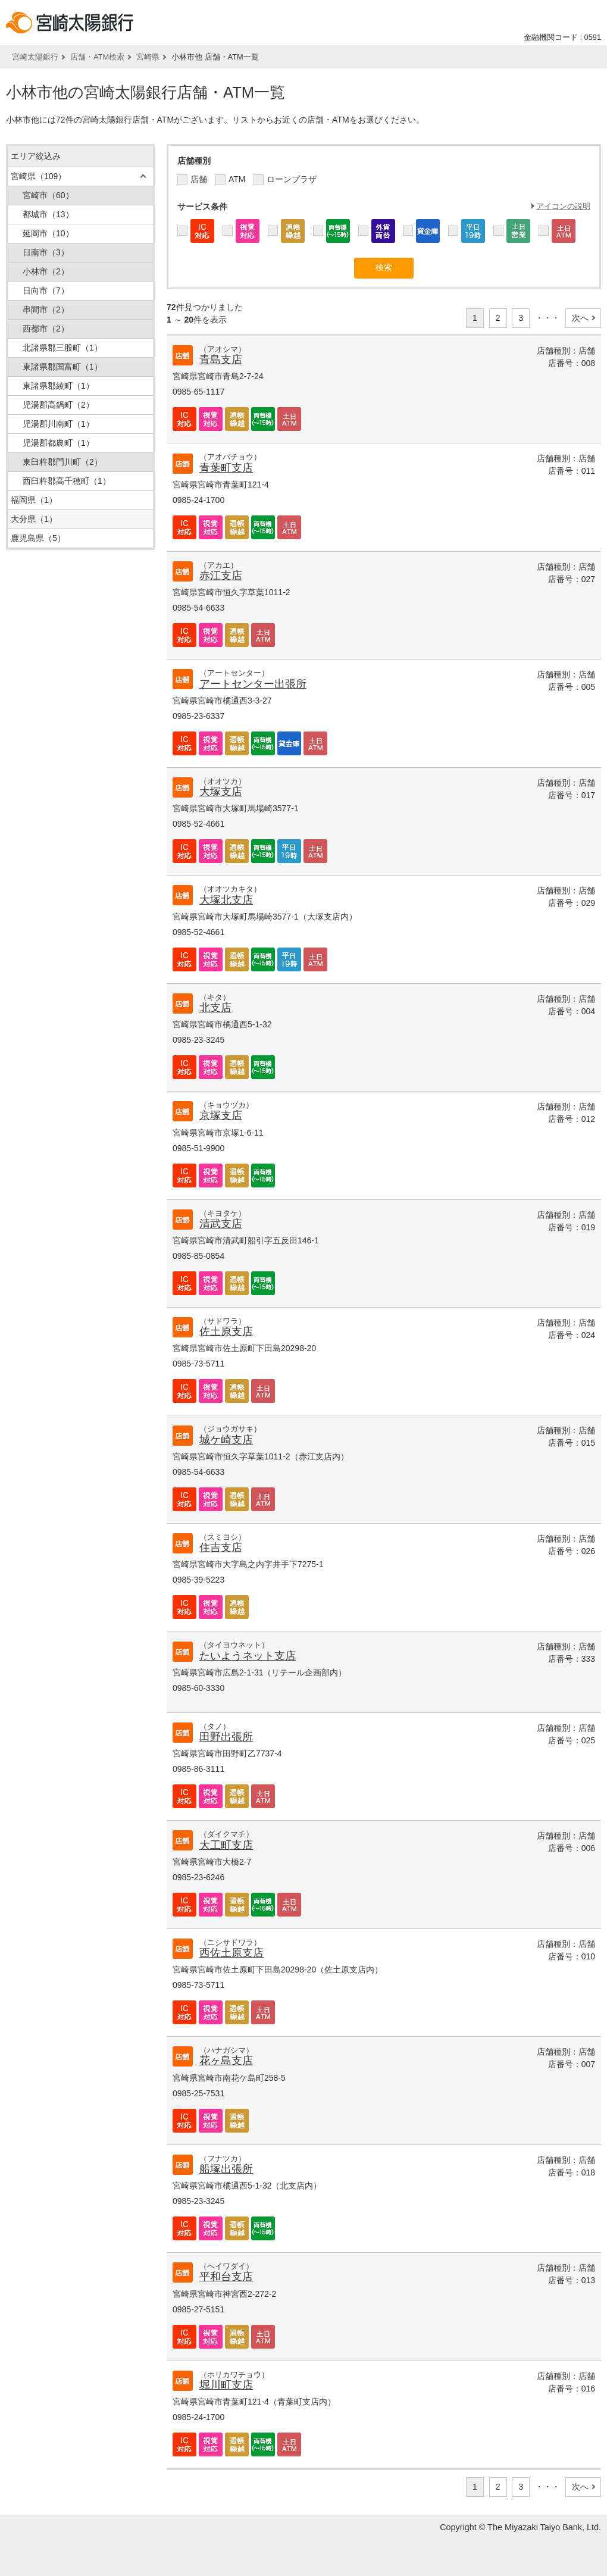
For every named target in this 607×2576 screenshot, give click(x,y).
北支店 (215, 1008)
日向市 (46, 290)
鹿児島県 (38, 538)
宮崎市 (48, 195)
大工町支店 (226, 1845)
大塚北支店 (226, 900)
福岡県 (34, 500)
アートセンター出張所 (252, 684)
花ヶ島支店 (226, 2061)
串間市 (46, 309)
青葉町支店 (226, 468)
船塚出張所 (226, 2169)
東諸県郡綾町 (58, 385)
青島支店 (220, 359)
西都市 (46, 328)
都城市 (48, 214)
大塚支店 (220, 792)
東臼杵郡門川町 (62, 462)
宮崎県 (147, 56)
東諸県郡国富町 (62, 366)
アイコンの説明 (563, 206)
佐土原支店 (226, 1331)
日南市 (46, 252)
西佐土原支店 (231, 1953)
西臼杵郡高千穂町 (67, 481)
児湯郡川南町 (58, 424)
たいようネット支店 (247, 1656)
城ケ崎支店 (226, 1440)
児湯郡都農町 (58, 443)
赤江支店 (220, 576)
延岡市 (48, 233)
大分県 (34, 519)
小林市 (46, 271)
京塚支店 (220, 1115)
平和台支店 (226, 2277)
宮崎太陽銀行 (35, 56)
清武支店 (220, 1224)
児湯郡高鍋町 (58, 404)
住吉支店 (220, 1547)
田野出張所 (226, 1737)
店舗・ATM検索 (97, 56)
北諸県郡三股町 (62, 347)
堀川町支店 (226, 2385)
